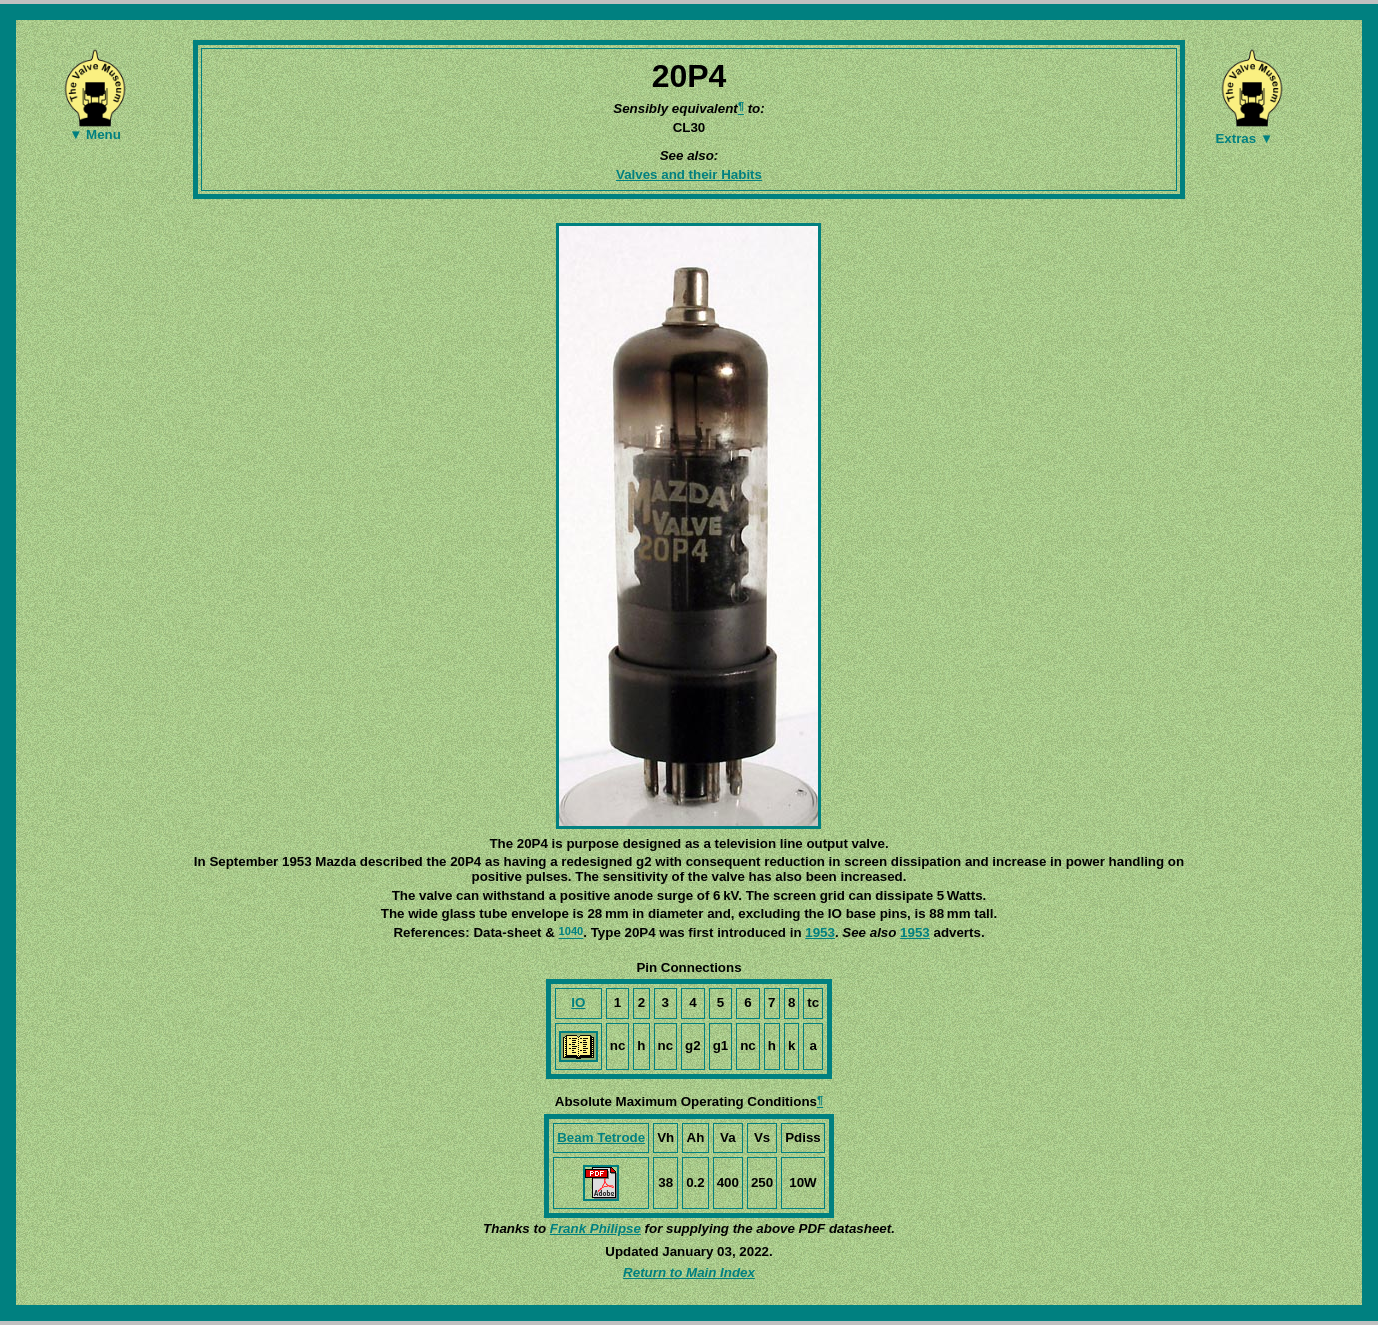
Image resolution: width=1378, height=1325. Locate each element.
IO (578, 1002)
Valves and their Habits (689, 174)
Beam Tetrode (601, 1137)
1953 (820, 932)
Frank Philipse (595, 1228)
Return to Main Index (689, 1272)
